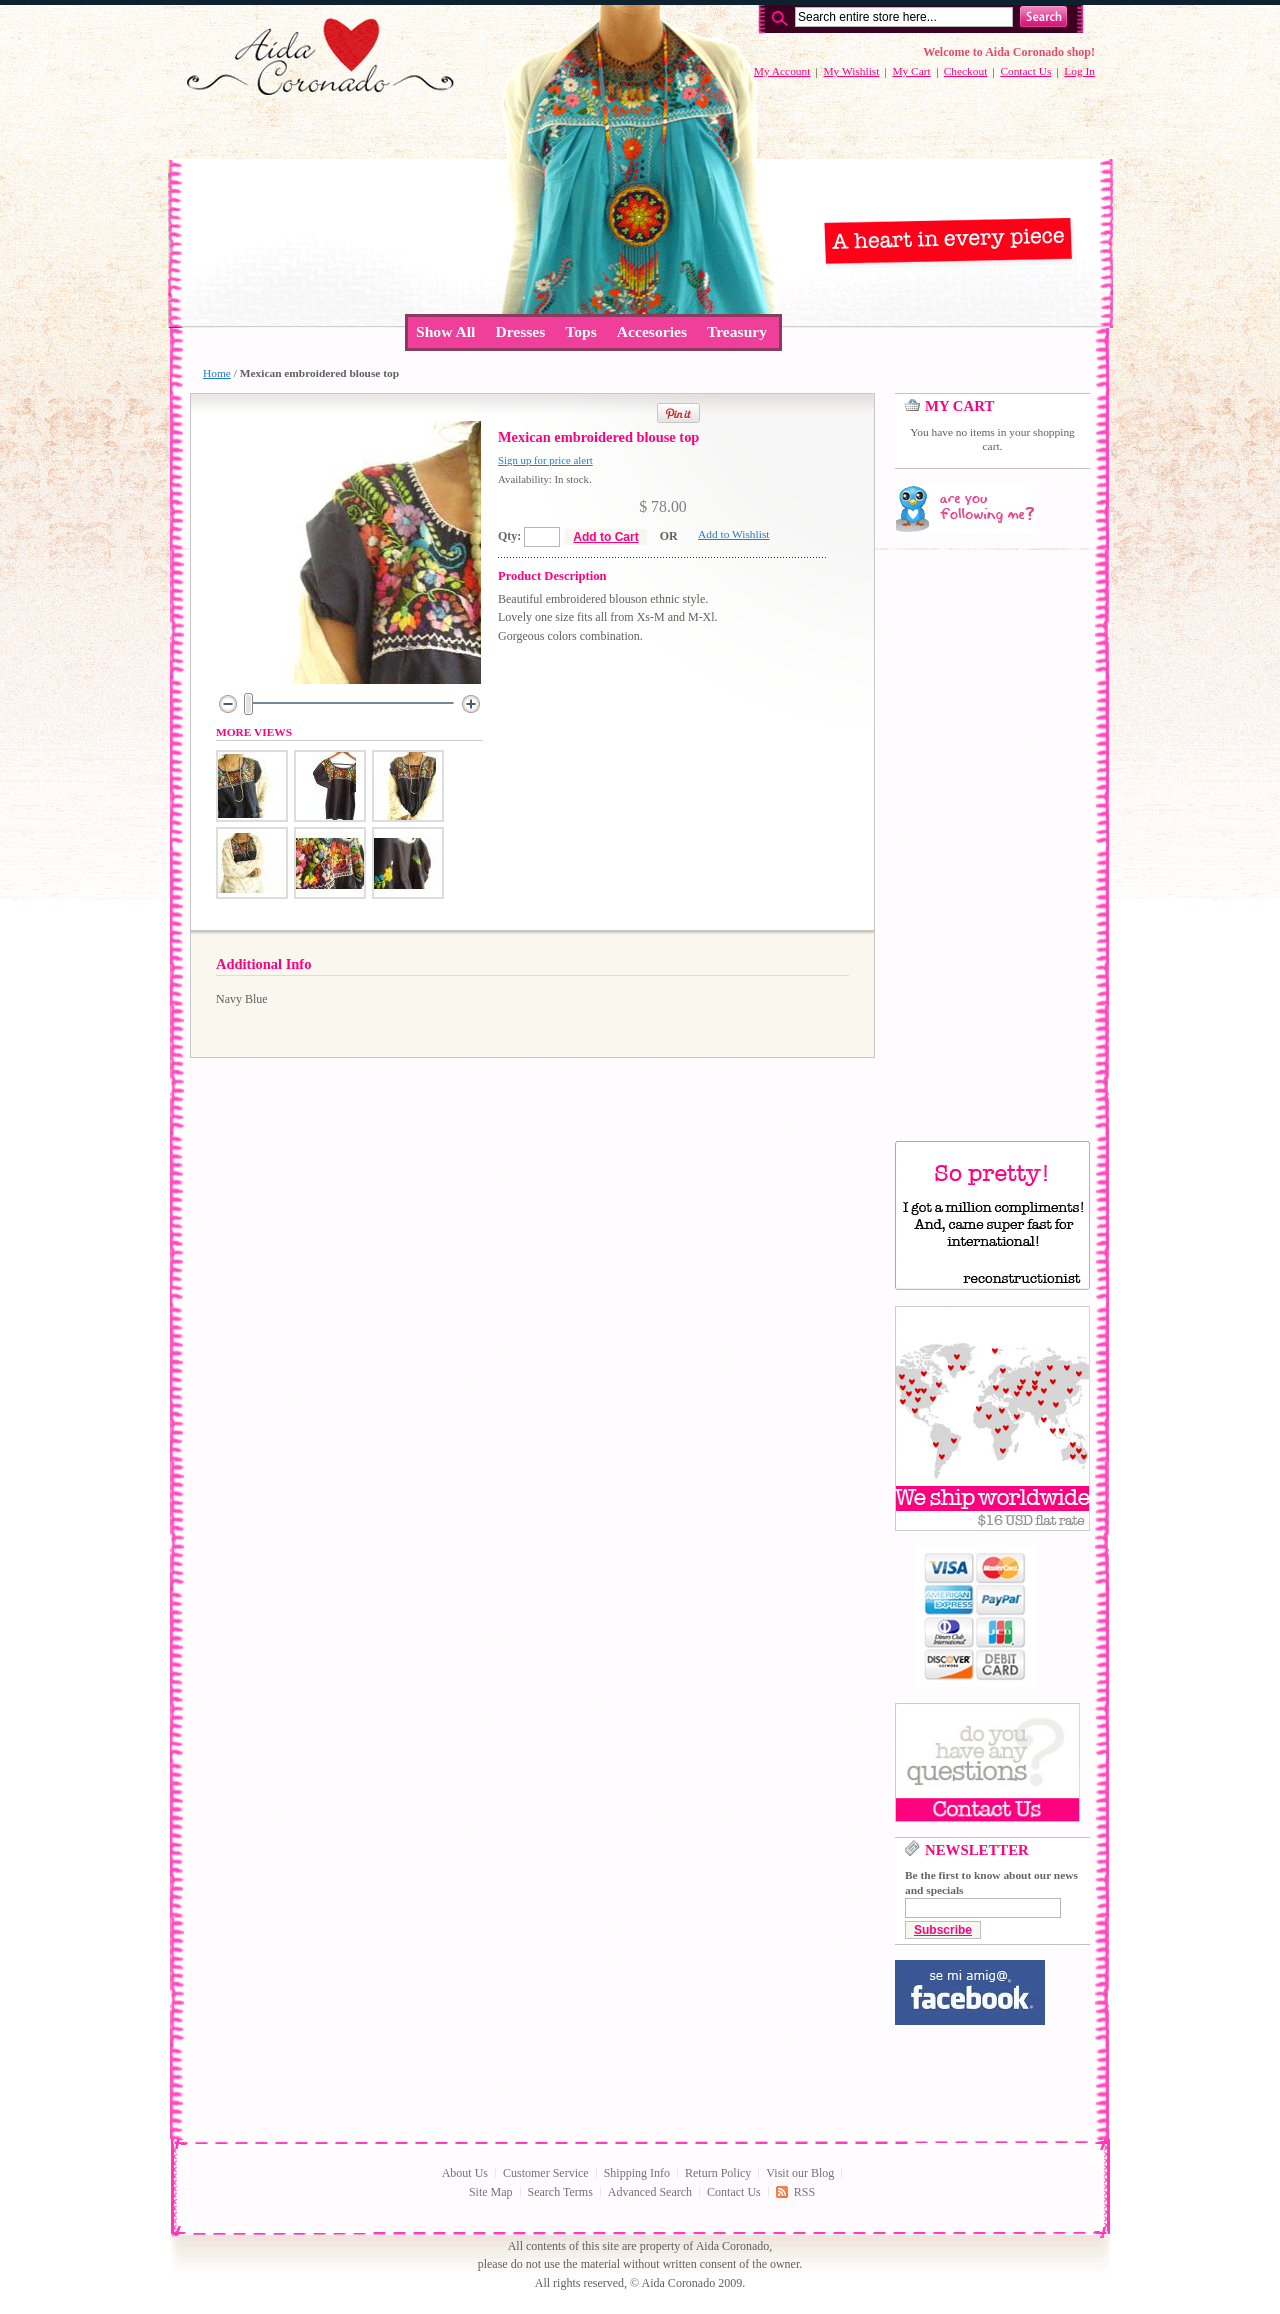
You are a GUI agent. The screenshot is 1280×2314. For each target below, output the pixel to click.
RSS (804, 2192)
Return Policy (718, 2173)
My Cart (911, 71)
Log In (1079, 71)
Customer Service (546, 2173)
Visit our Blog (800, 2173)
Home (217, 373)
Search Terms (560, 2192)
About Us (465, 2173)
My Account (782, 71)
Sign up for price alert (545, 460)
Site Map (491, 2192)
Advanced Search (650, 2192)
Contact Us (1025, 71)
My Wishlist (851, 71)
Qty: (509, 536)
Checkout (966, 71)
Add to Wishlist (733, 534)
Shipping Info (637, 2173)
